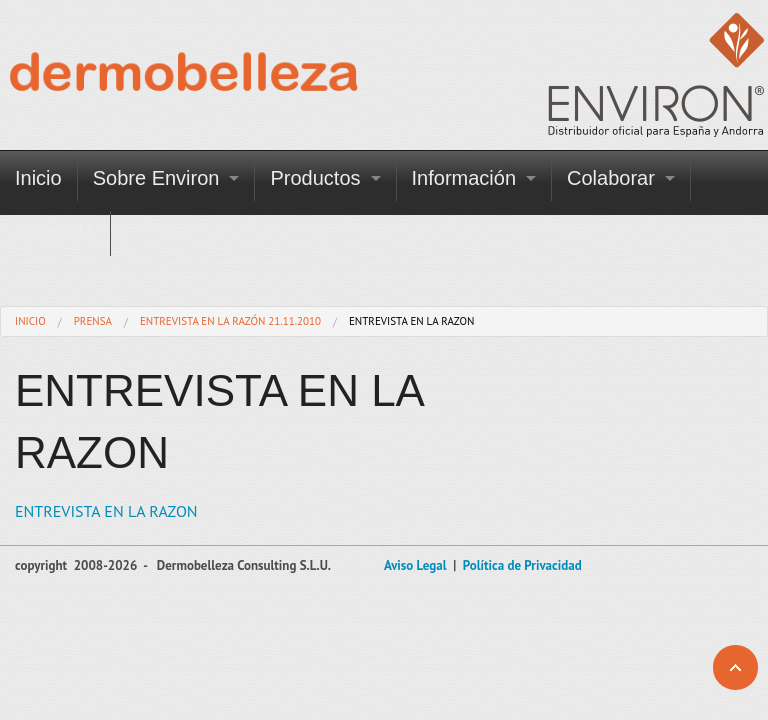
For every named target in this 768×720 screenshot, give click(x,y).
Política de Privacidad (522, 565)
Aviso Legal (415, 565)
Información (464, 178)
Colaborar (611, 178)
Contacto (55, 233)
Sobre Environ (156, 178)
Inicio (38, 178)
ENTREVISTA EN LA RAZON (106, 511)
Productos (315, 178)
